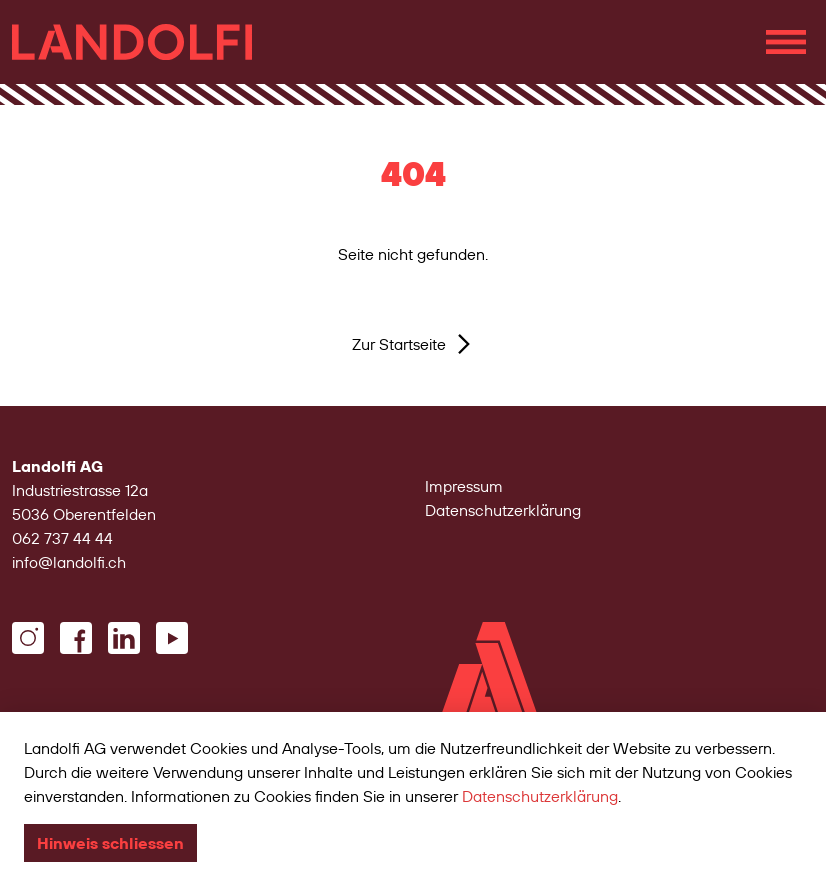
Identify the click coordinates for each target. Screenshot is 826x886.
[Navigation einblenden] (786, 42)
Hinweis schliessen (110, 843)
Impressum (464, 486)
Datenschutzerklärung (503, 510)
